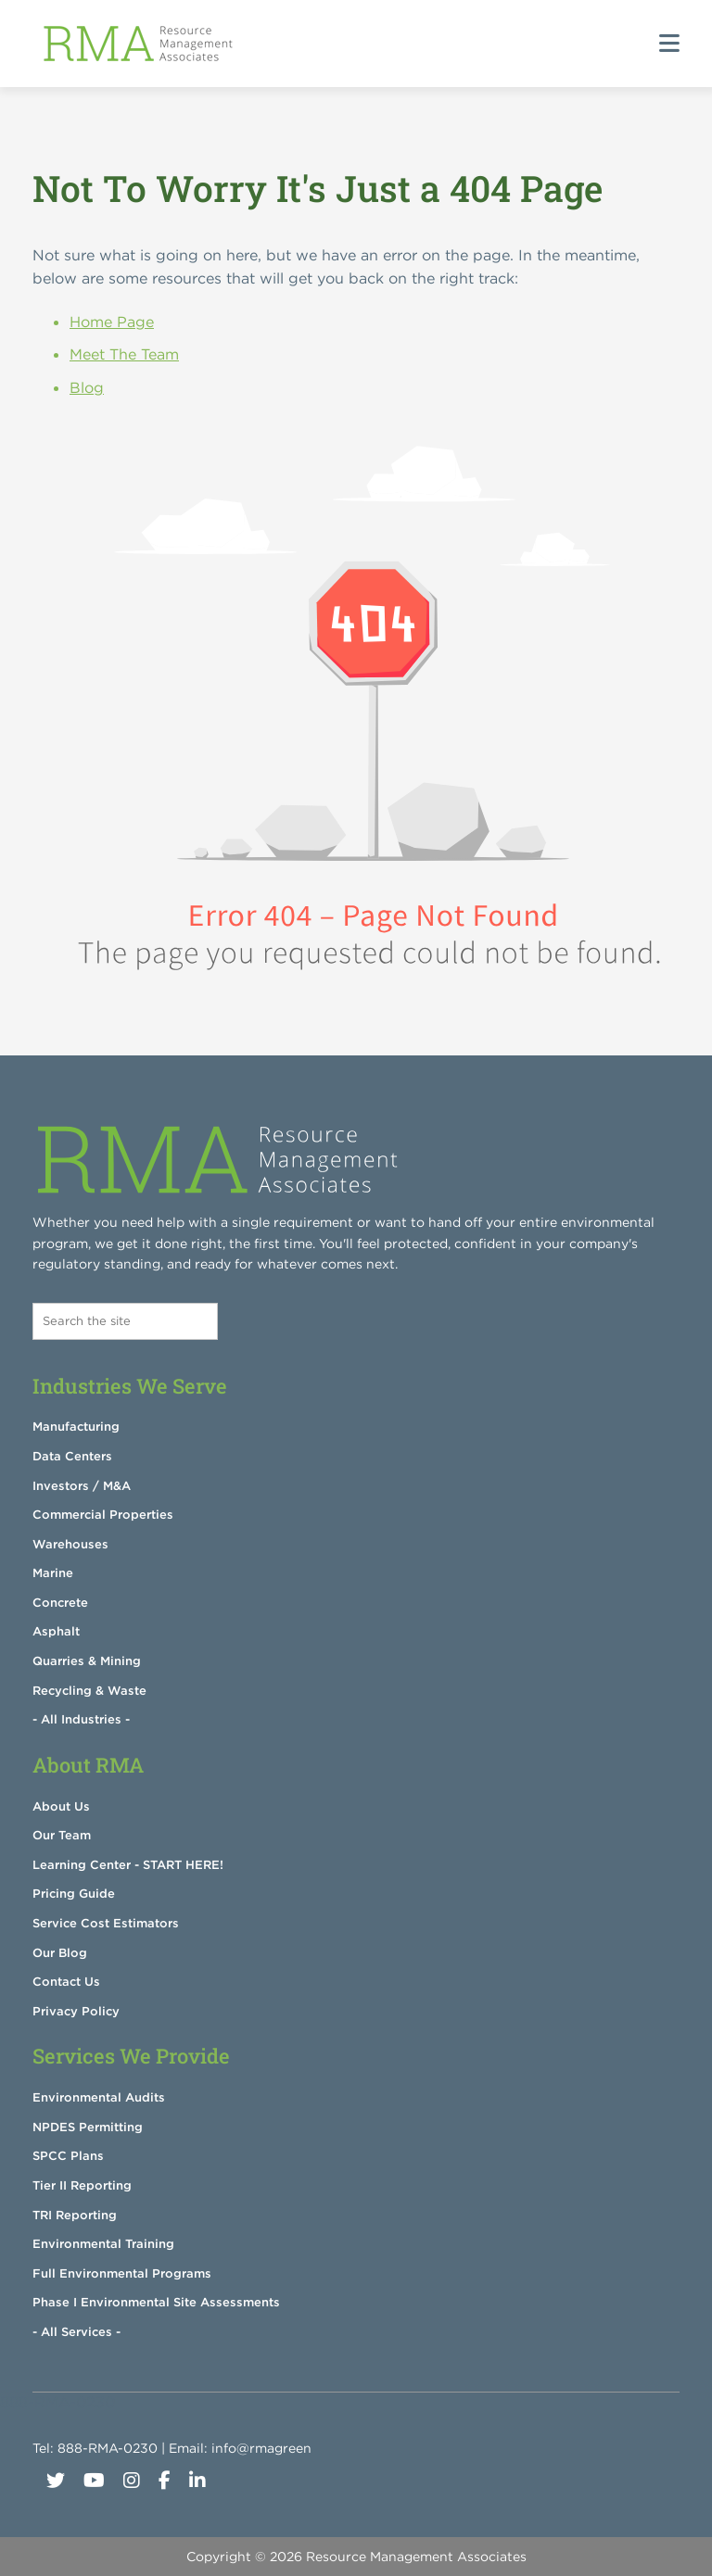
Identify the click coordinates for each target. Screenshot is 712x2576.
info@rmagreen (261, 2448)
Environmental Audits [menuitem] (98, 2097)
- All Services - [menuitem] (76, 2332)
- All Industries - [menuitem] (81, 1719)
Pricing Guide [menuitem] (73, 1893)
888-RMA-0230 (107, 2448)
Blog (87, 387)
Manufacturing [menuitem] (76, 1426)
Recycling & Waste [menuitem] (89, 1690)
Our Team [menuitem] (61, 1835)
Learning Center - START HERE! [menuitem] (127, 1865)
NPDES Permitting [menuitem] (87, 2127)
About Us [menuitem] (61, 1806)
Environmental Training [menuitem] (103, 2244)
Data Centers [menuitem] (72, 1456)
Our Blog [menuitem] (59, 1953)
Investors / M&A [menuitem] (81, 1486)
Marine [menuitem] (52, 1573)
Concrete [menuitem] (60, 1602)
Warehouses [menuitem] (70, 1544)
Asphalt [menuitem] (56, 1631)
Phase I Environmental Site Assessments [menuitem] (156, 2302)
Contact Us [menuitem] (66, 1981)
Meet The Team (124, 354)
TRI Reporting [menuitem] (74, 2215)
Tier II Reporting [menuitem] (82, 2185)
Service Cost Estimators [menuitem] (105, 1923)
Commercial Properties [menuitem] (102, 1514)
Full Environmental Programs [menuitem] (121, 2273)
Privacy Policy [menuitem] (76, 2011)
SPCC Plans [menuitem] (68, 2156)
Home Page (112, 321)
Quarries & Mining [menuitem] (86, 1661)
